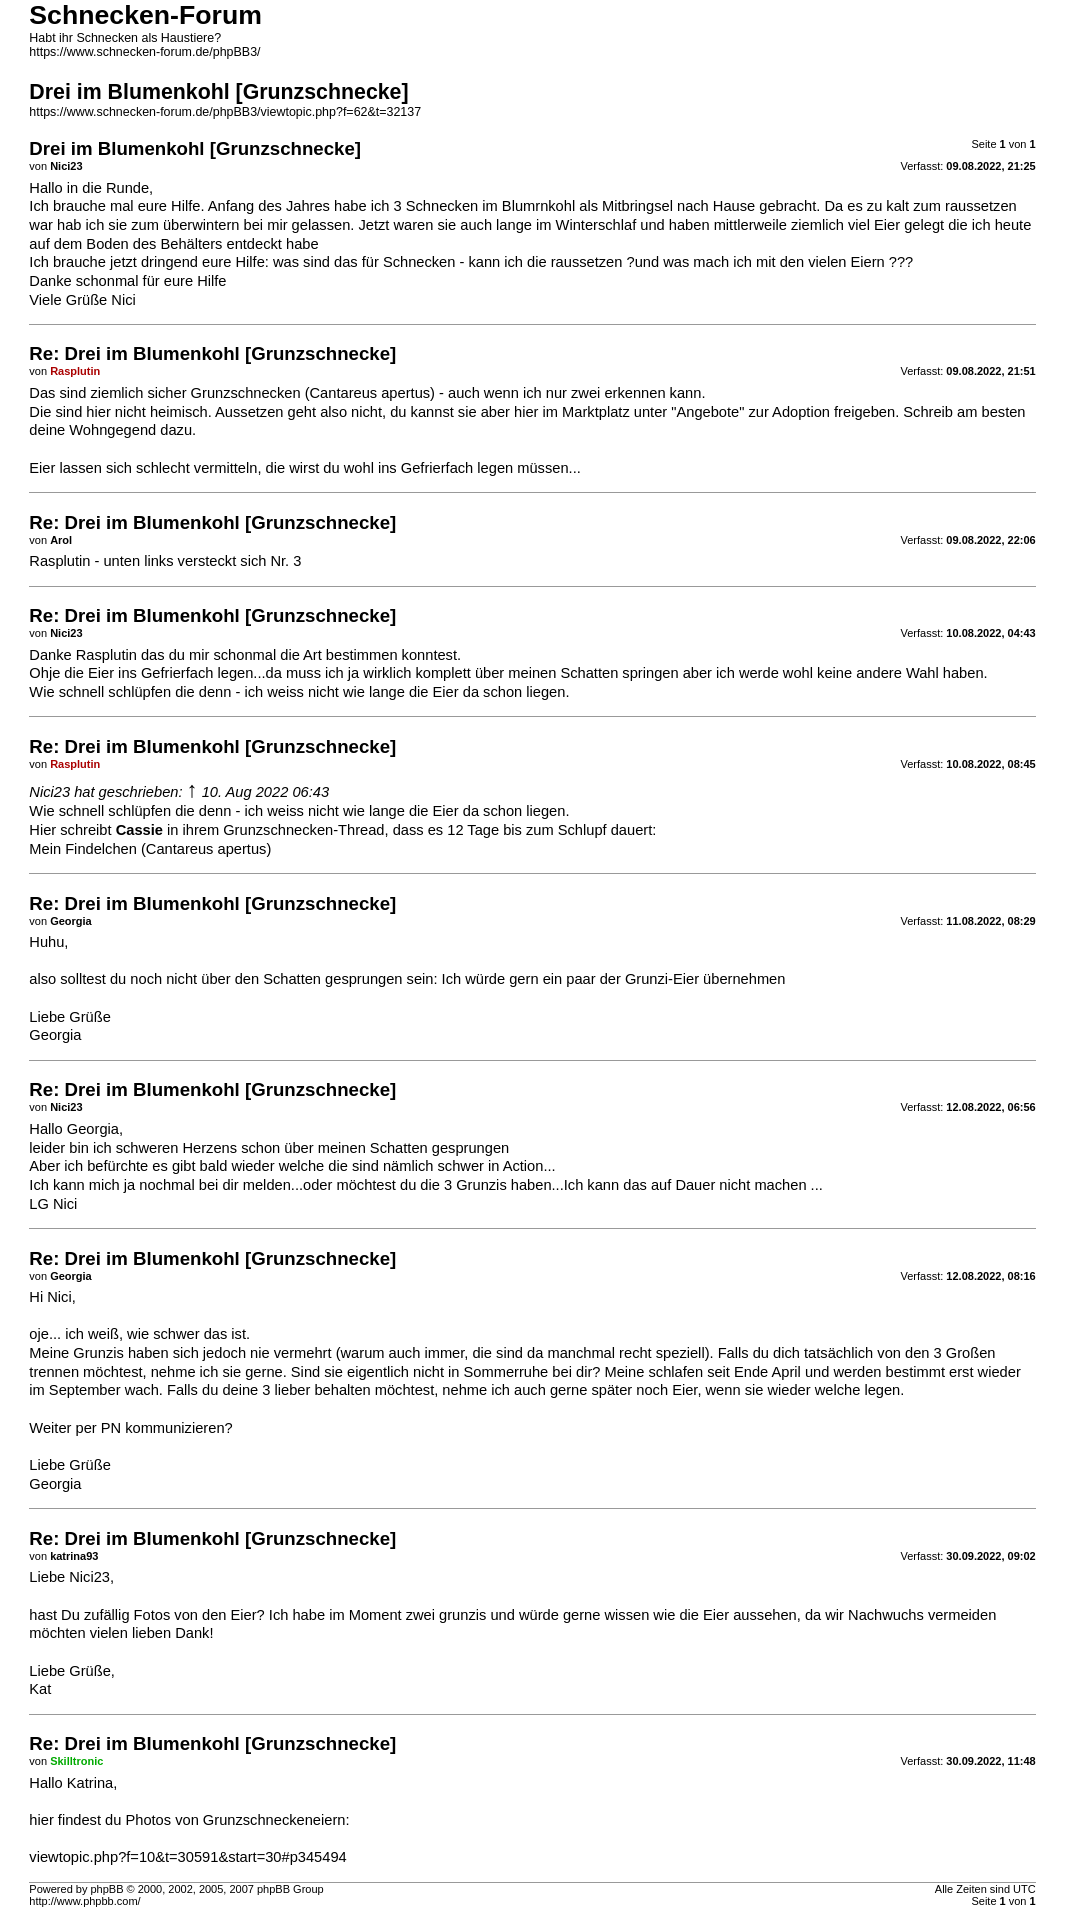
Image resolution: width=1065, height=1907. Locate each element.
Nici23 (49, 792)
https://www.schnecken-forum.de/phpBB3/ (144, 52)
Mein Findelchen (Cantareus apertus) (150, 849)
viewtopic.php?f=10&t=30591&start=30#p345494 (187, 1857)
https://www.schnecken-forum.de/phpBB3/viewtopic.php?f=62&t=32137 (225, 112)
